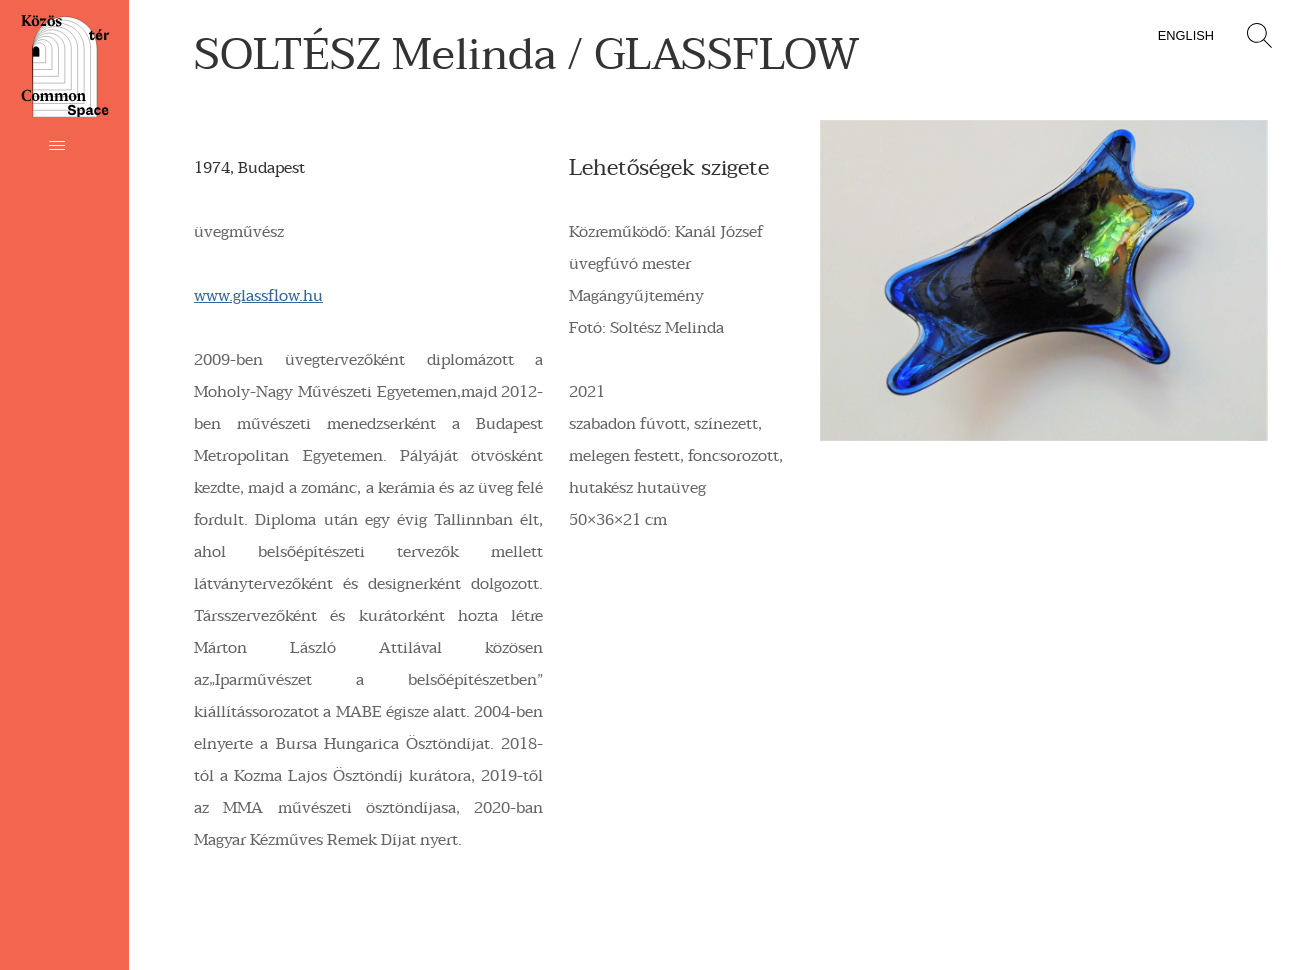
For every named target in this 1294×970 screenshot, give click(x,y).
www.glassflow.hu (258, 296)
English (1186, 35)
